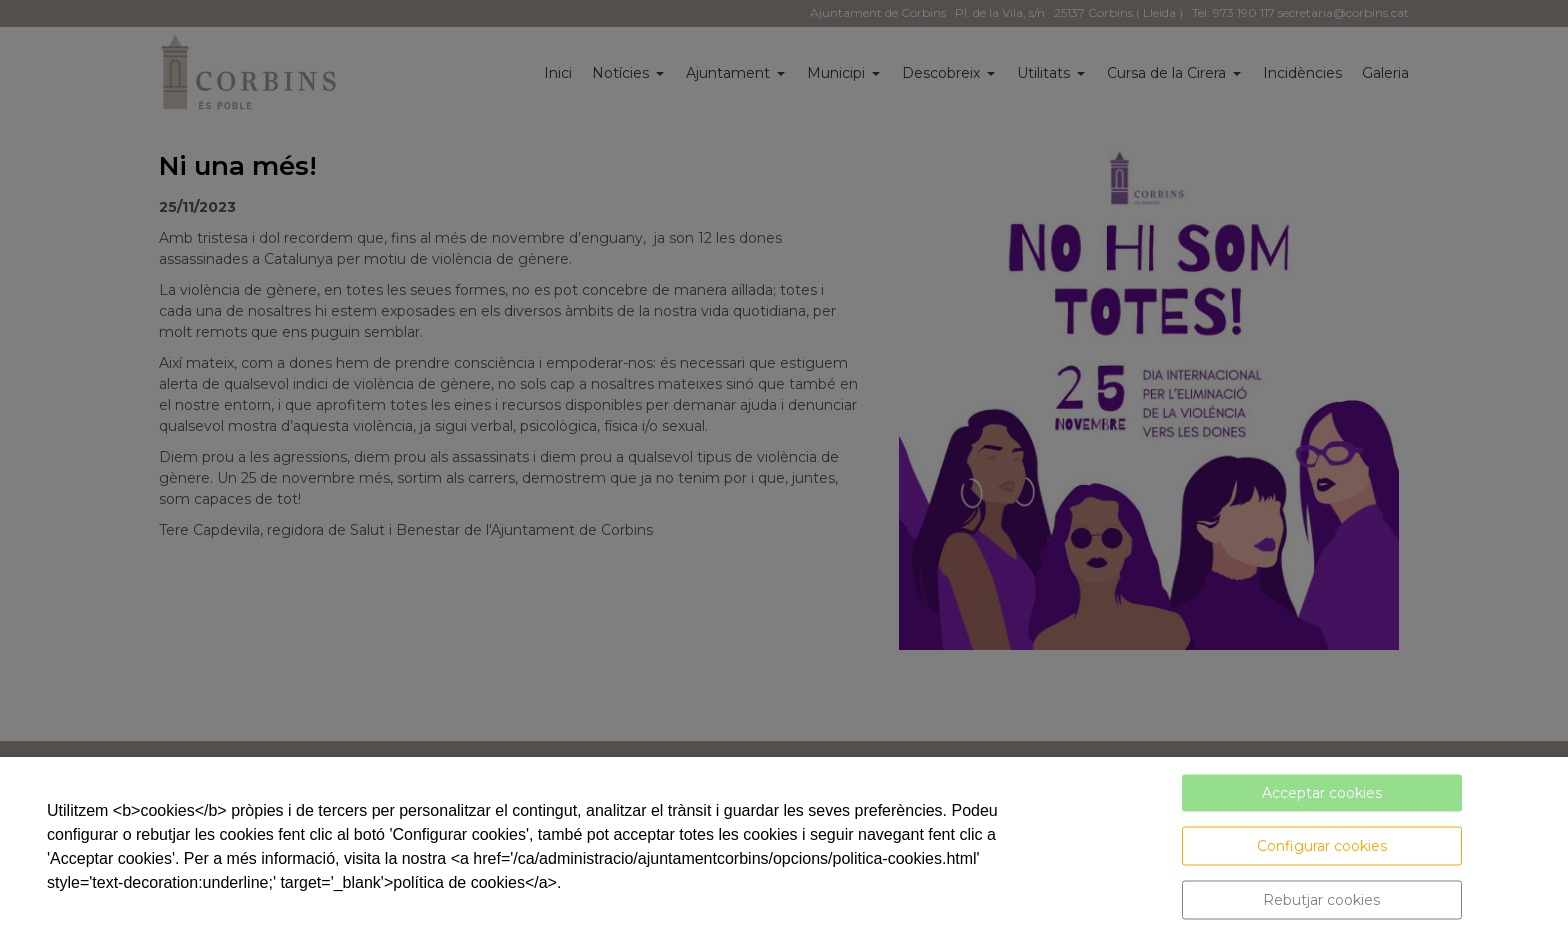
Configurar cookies (1322, 846)
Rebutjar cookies (1321, 900)
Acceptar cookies (1322, 793)
